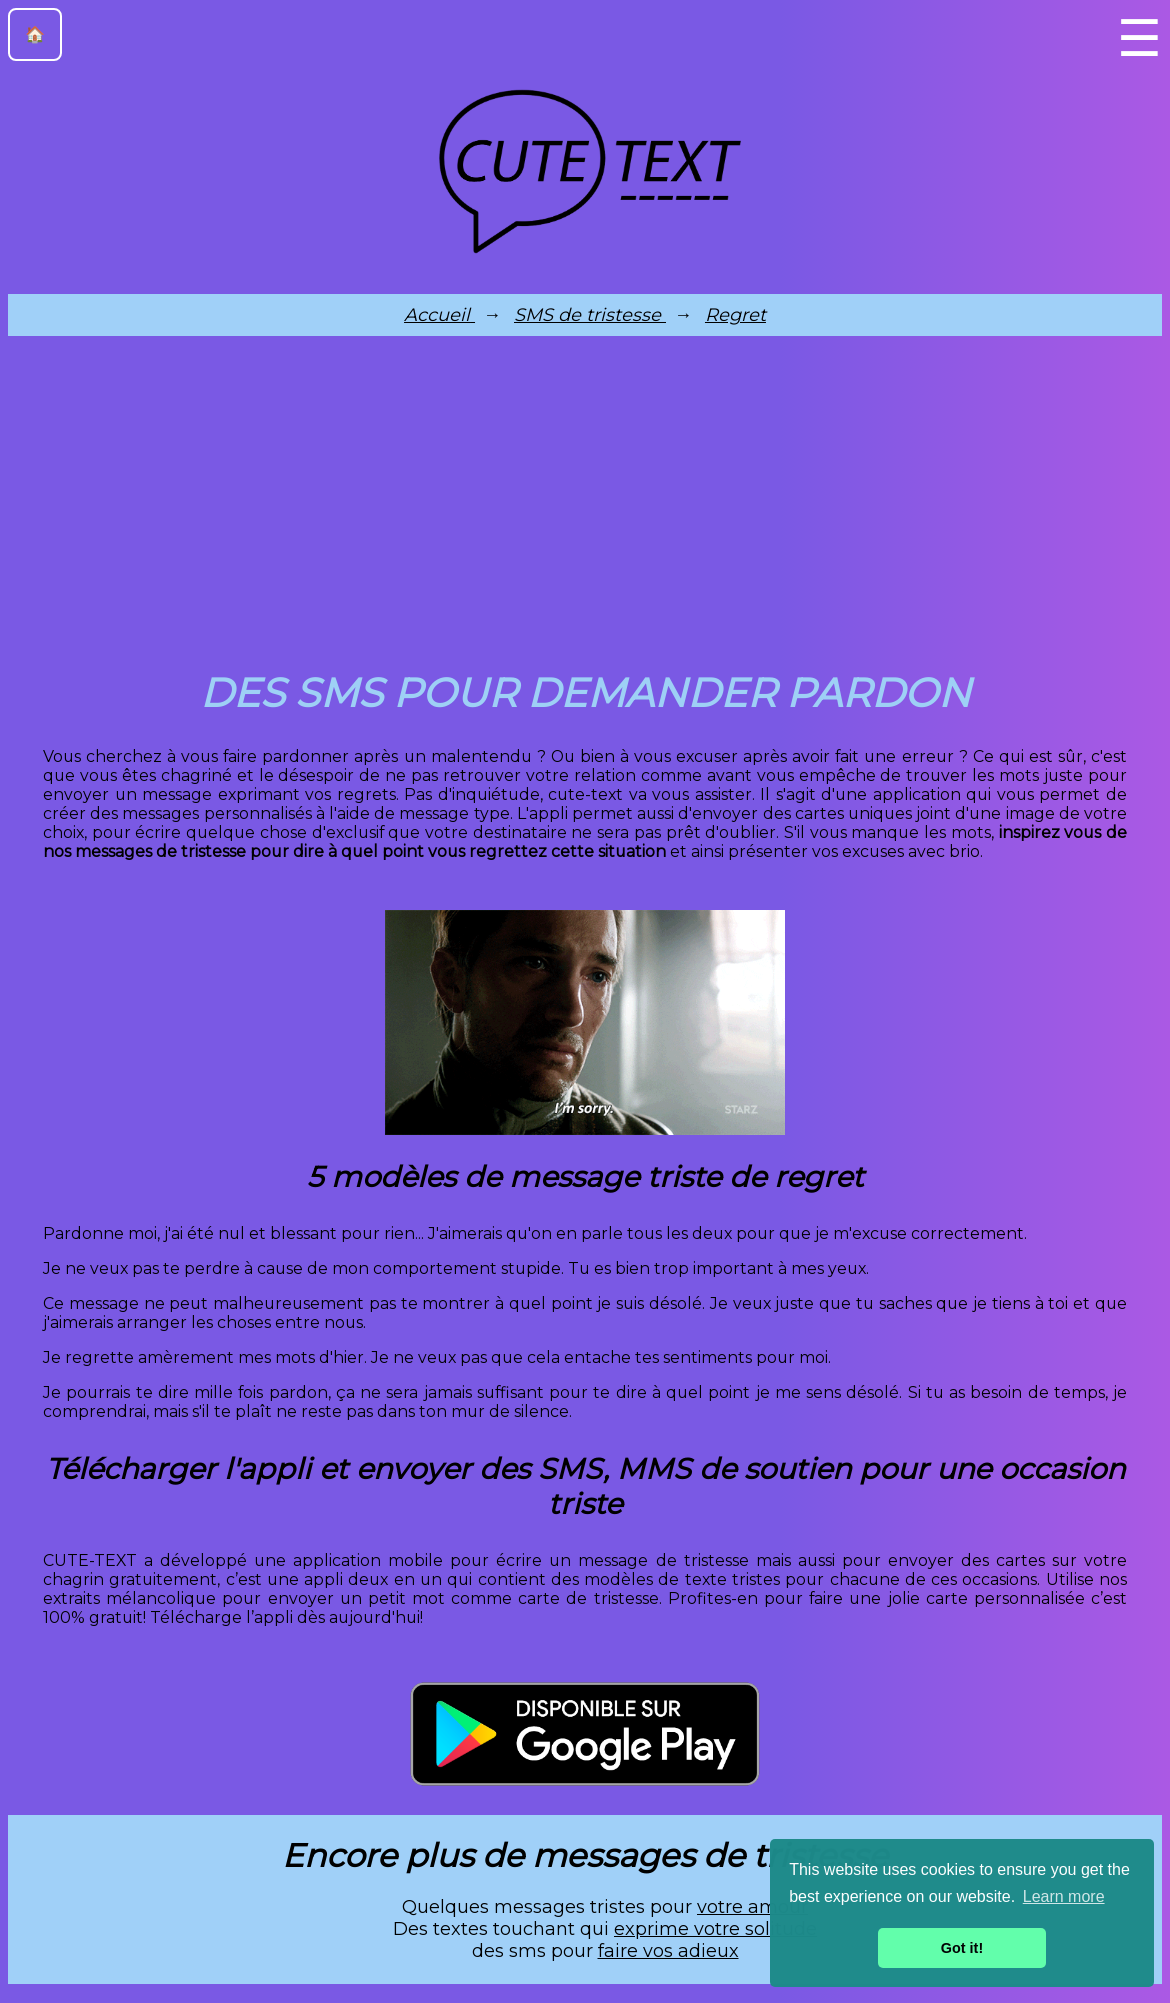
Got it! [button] (962, 1948)
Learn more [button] (1064, 1896)
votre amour (752, 1907)
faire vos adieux (668, 1951)
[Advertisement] (585, 508)
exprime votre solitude (715, 1929)
